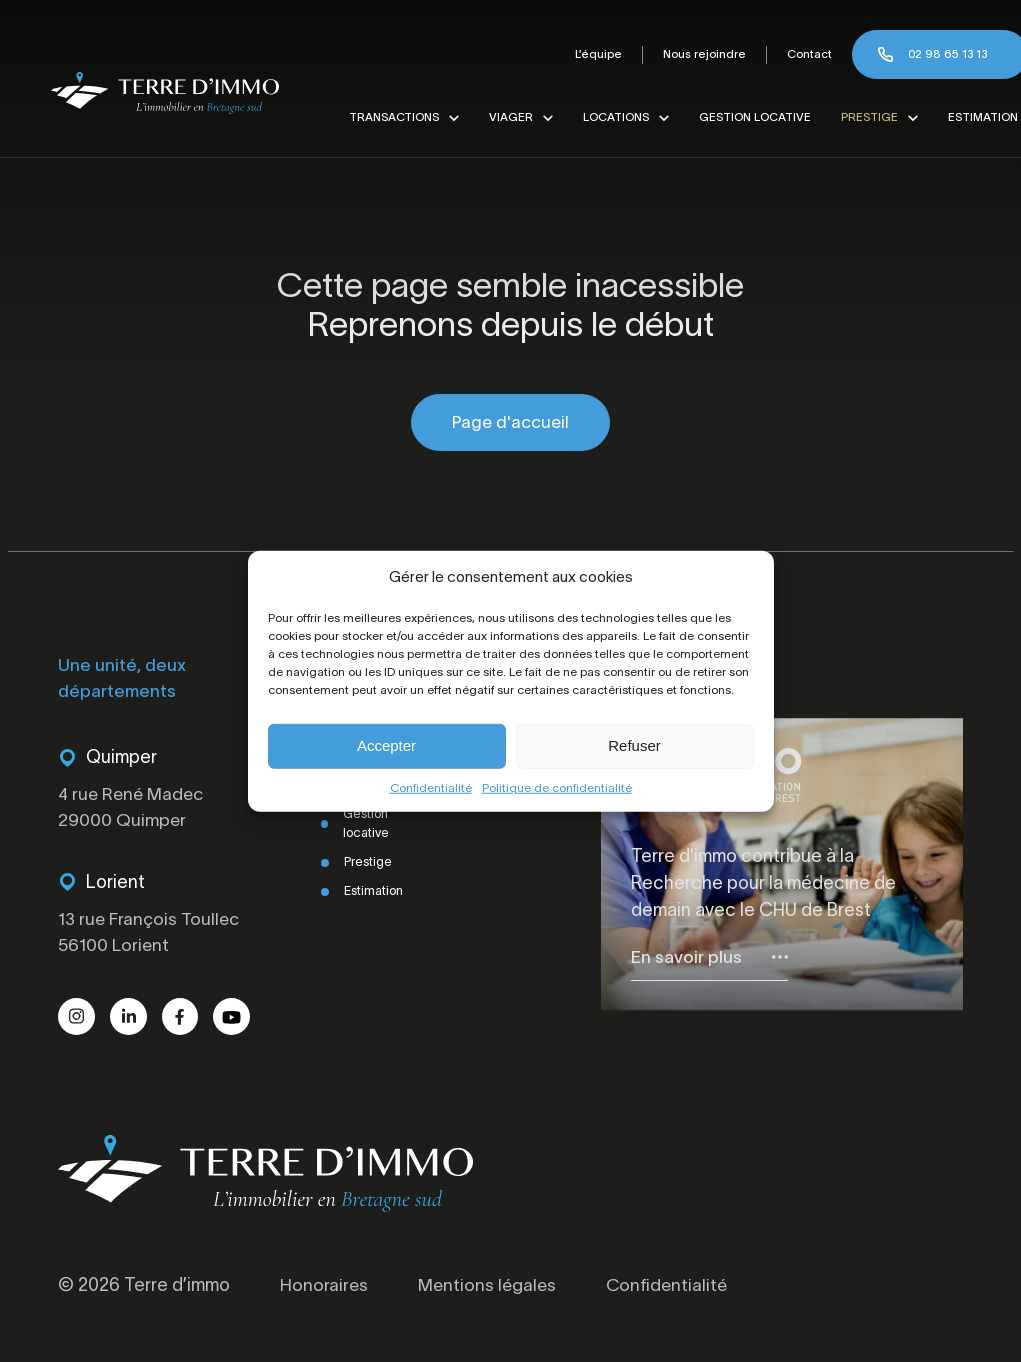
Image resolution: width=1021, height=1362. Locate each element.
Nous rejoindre (696, 54)
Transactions (386, 117)
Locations (608, 117)
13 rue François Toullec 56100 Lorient (152, 935)
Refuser (634, 745)
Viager (503, 117)
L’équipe (590, 54)
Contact (801, 54)
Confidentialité (431, 786)
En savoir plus (686, 959)
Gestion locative (747, 117)
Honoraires (324, 1290)
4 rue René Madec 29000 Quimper (133, 809)
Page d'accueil (510, 423)
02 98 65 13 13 (939, 54)
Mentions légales (489, 1290)
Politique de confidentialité (557, 786)
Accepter (386, 745)
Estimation (975, 117)
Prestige (861, 117)
